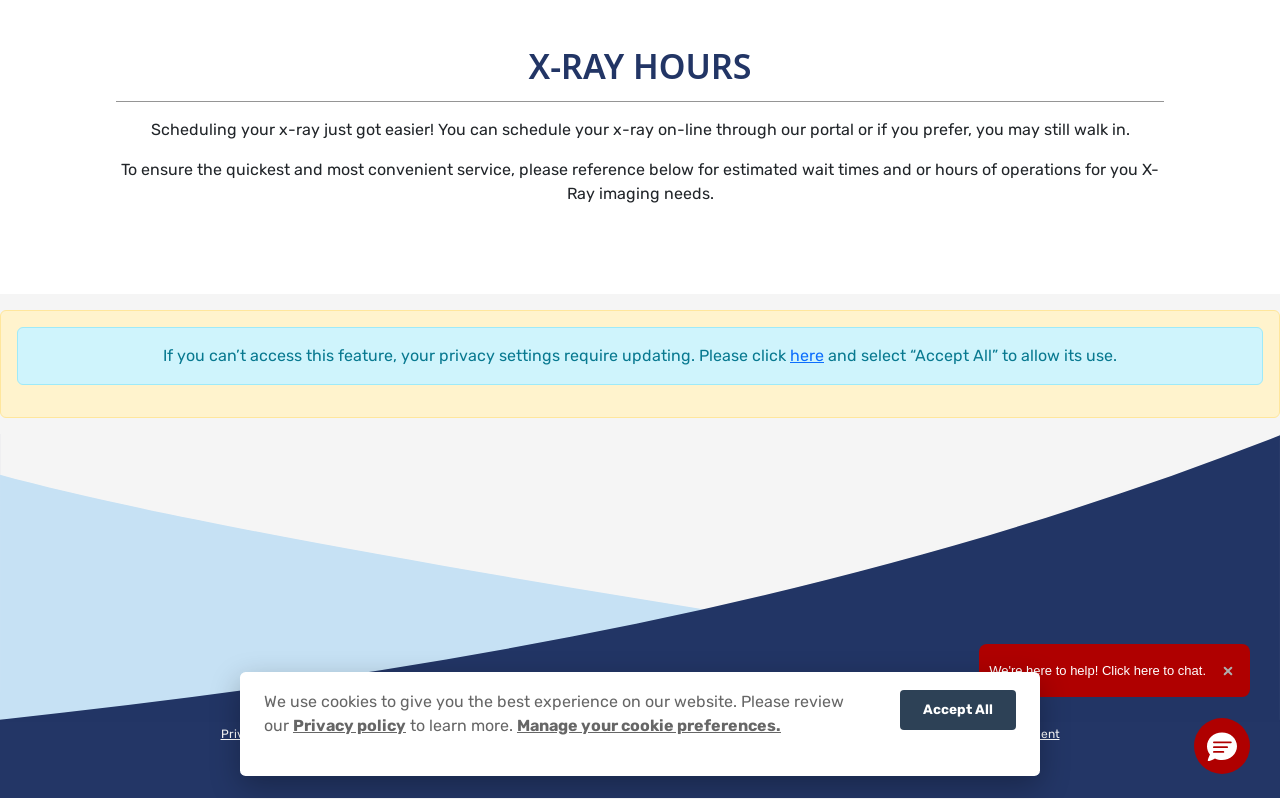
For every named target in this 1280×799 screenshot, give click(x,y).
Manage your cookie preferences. (649, 725)
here (807, 355)
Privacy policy (349, 725)
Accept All (958, 709)
